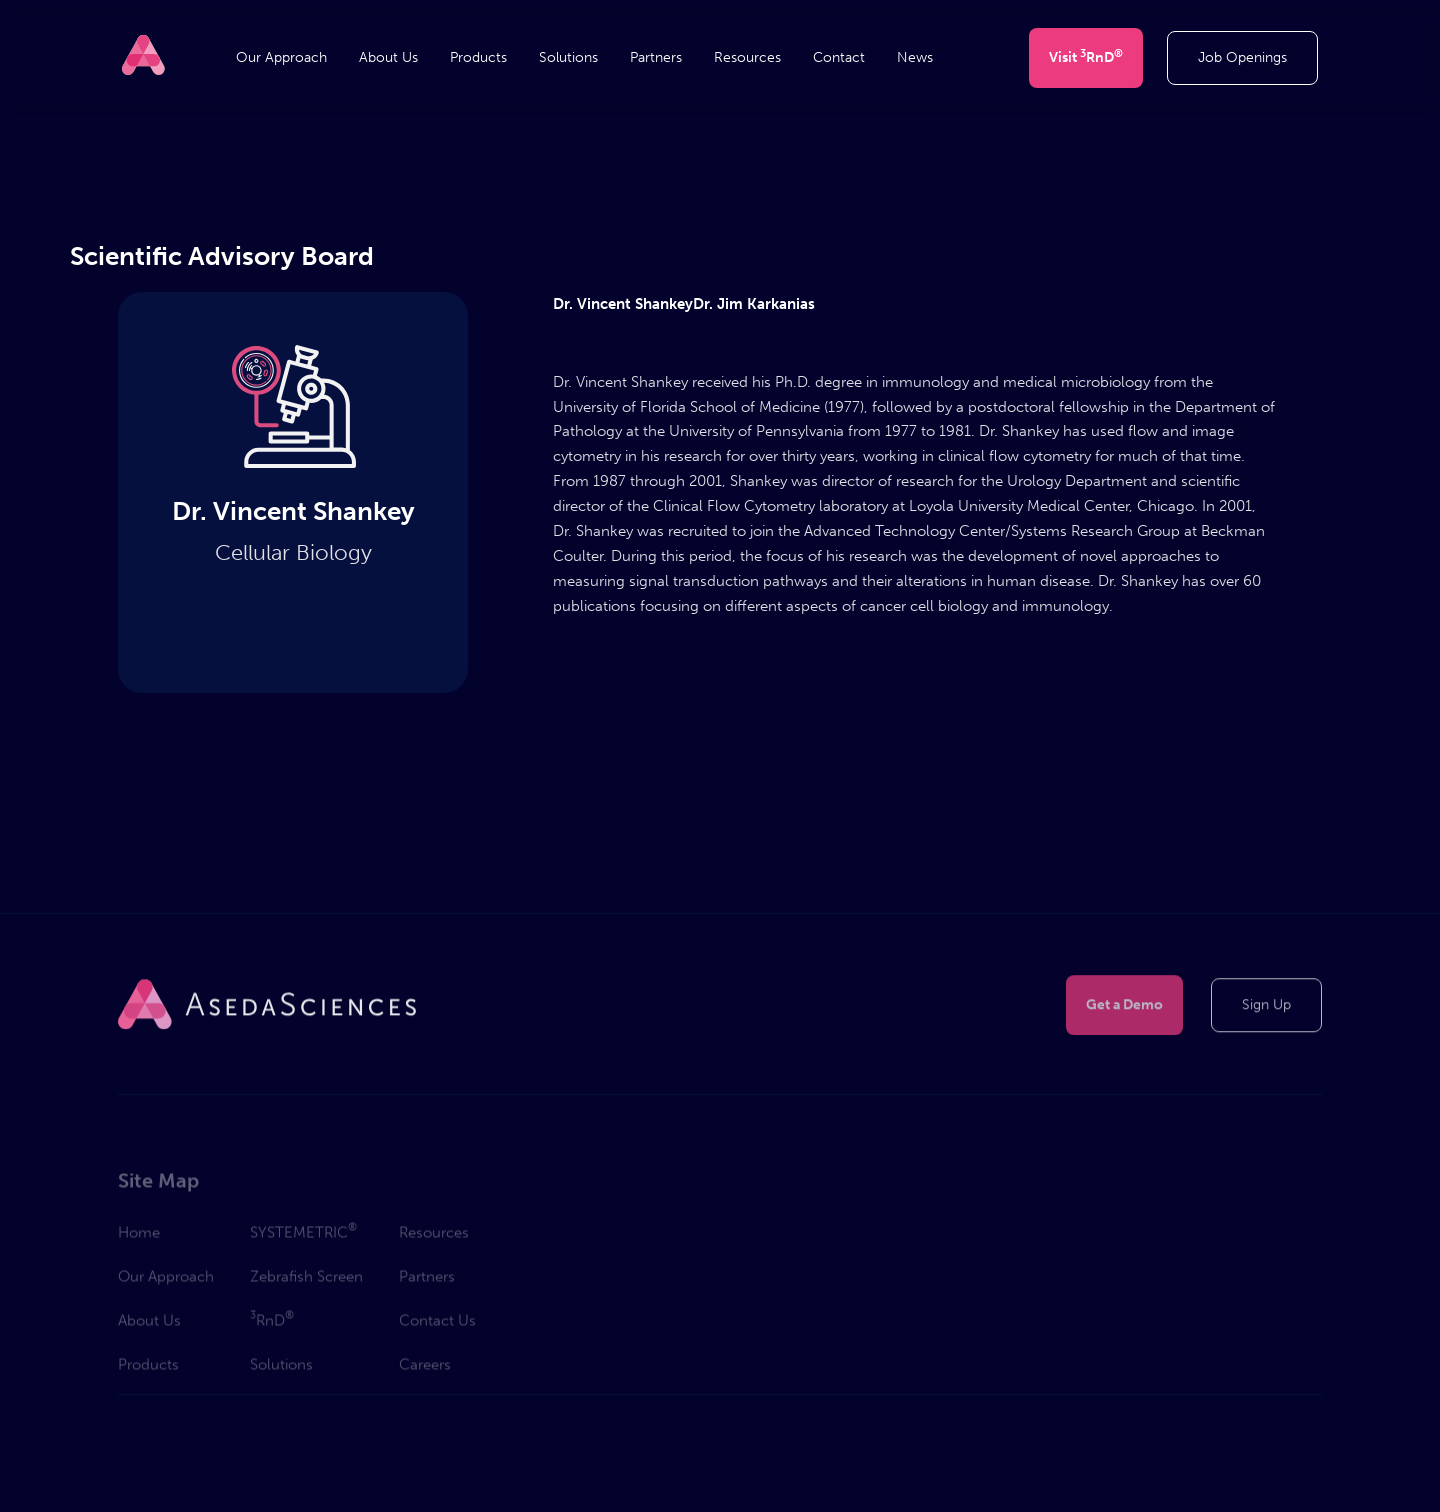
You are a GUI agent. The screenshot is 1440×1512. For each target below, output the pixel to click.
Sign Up (1266, 1005)
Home (139, 1237)
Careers (425, 1369)
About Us (388, 58)
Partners (656, 58)
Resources (747, 58)
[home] (143, 55)
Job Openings (1242, 57)
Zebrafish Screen (306, 1281)
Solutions (568, 58)
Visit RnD (1086, 56)
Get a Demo (1124, 1005)
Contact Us (437, 1325)
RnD (272, 1323)
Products (478, 58)
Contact (839, 58)
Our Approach (281, 58)
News (915, 58)
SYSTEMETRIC (303, 1235)
